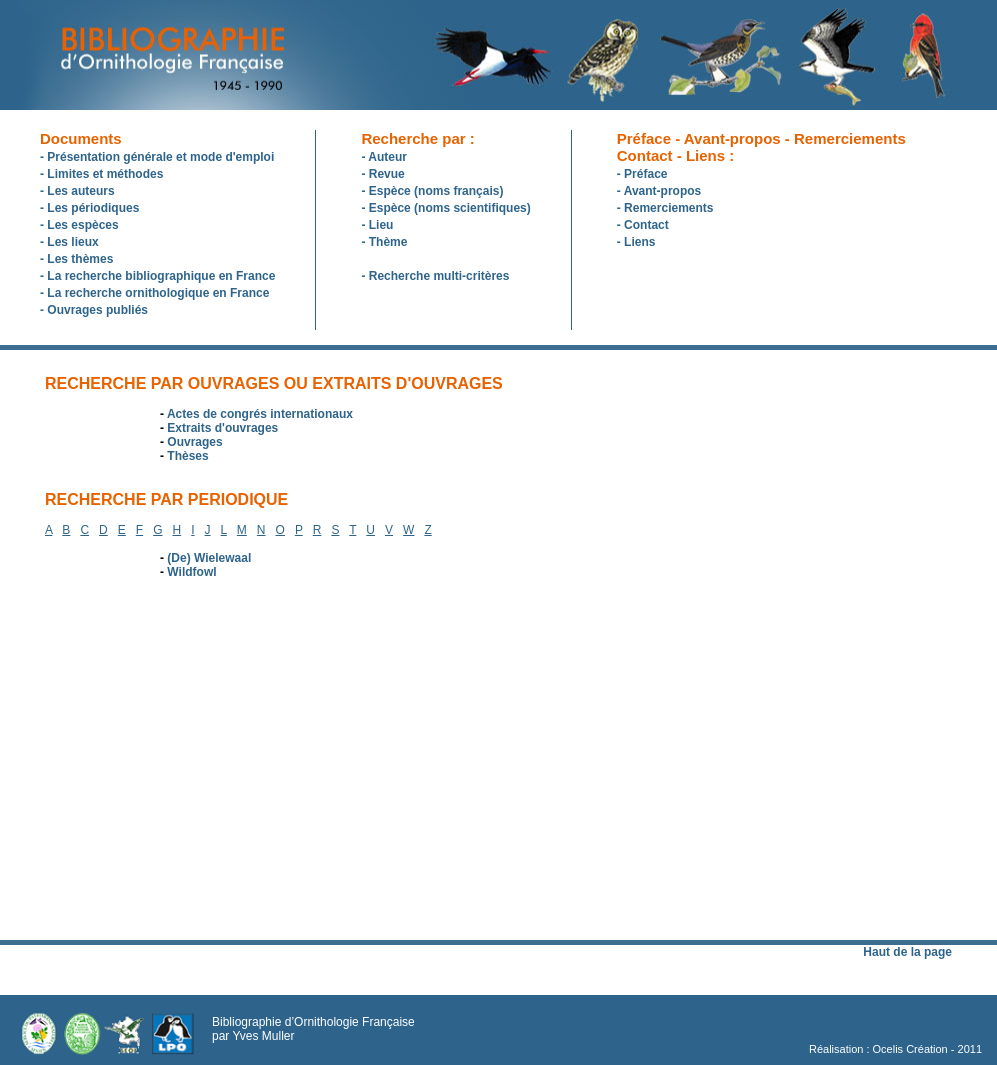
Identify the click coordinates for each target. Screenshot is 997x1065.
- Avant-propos (659, 191)
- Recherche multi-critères (435, 276)
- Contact (643, 225)
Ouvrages (194, 442)
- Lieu (377, 225)
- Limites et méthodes (101, 174)
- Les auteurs (77, 191)
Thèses (187, 456)
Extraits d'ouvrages (222, 428)
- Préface (642, 174)
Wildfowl (191, 572)
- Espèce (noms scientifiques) (445, 208)
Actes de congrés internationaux (260, 414)
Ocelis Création (910, 1049)
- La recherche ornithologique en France (154, 293)
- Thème (384, 242)
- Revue (382, 174)
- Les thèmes (76, 259)
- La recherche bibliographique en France (157, 276)
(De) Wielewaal (209, 558)
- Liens (636, 242)
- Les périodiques (89, 208)
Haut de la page (907, 952)
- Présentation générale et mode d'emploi (157, 157)
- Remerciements (665, 208)
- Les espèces (79, 225)
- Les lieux (69, 242)
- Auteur (384, 157)
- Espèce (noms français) (432, 191)
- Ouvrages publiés (94, 310)
